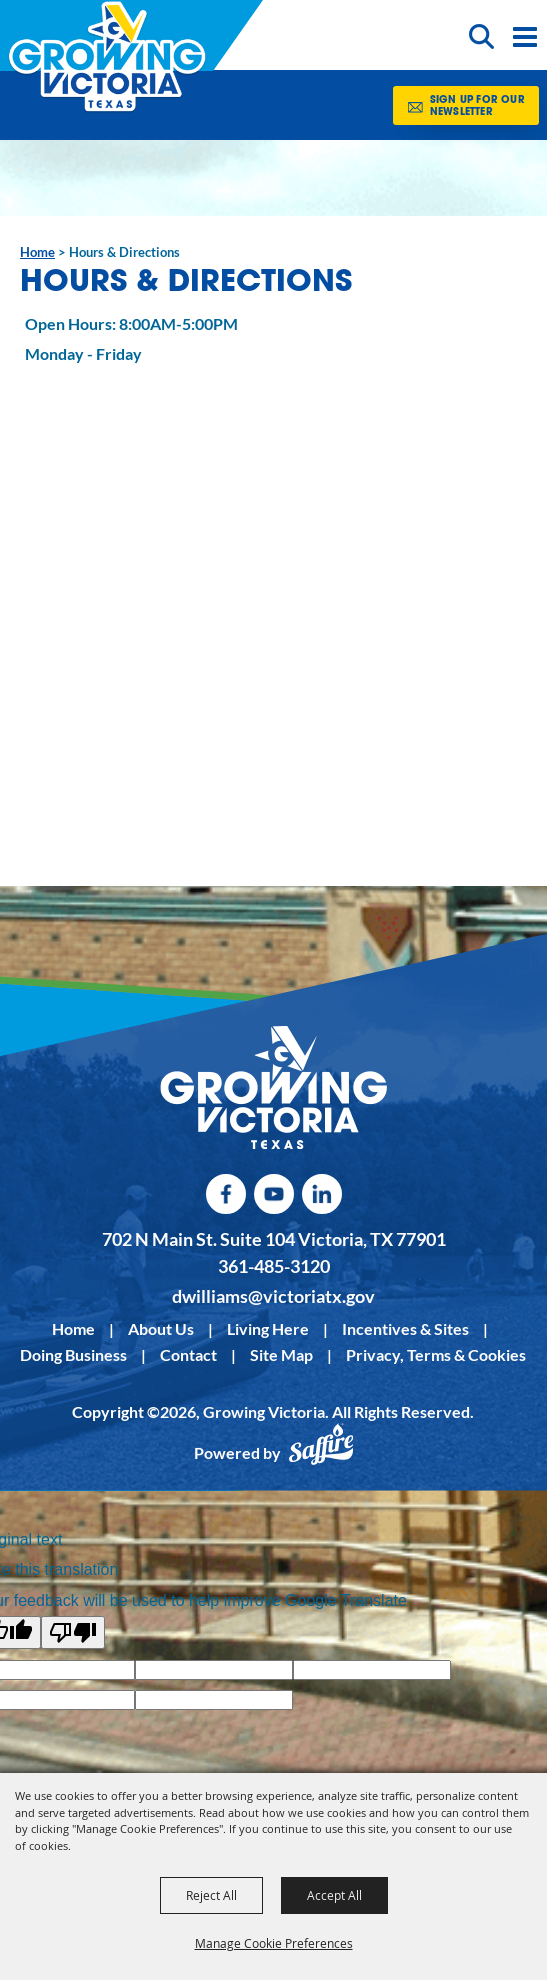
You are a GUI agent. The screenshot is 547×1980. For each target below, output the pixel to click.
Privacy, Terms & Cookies (436, 1354)
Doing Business (73, 1354)
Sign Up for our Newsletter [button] (477, 106)
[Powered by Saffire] (321, 1453)
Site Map (281, 1354)
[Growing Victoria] (107, 57)
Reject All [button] (211, 1895)
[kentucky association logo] (273, 1088)
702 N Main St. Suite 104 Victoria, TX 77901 (274, 1239)
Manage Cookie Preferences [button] (274, 1943)
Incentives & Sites (405, 1328)
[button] (484, 35)
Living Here (268, 1328)
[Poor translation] (73, 1632)
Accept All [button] (334, 1895)
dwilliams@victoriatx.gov (273, 1296)
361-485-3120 (274, 1266)
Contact (188, 1354)
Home (37, 252)
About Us (161, 1328)
